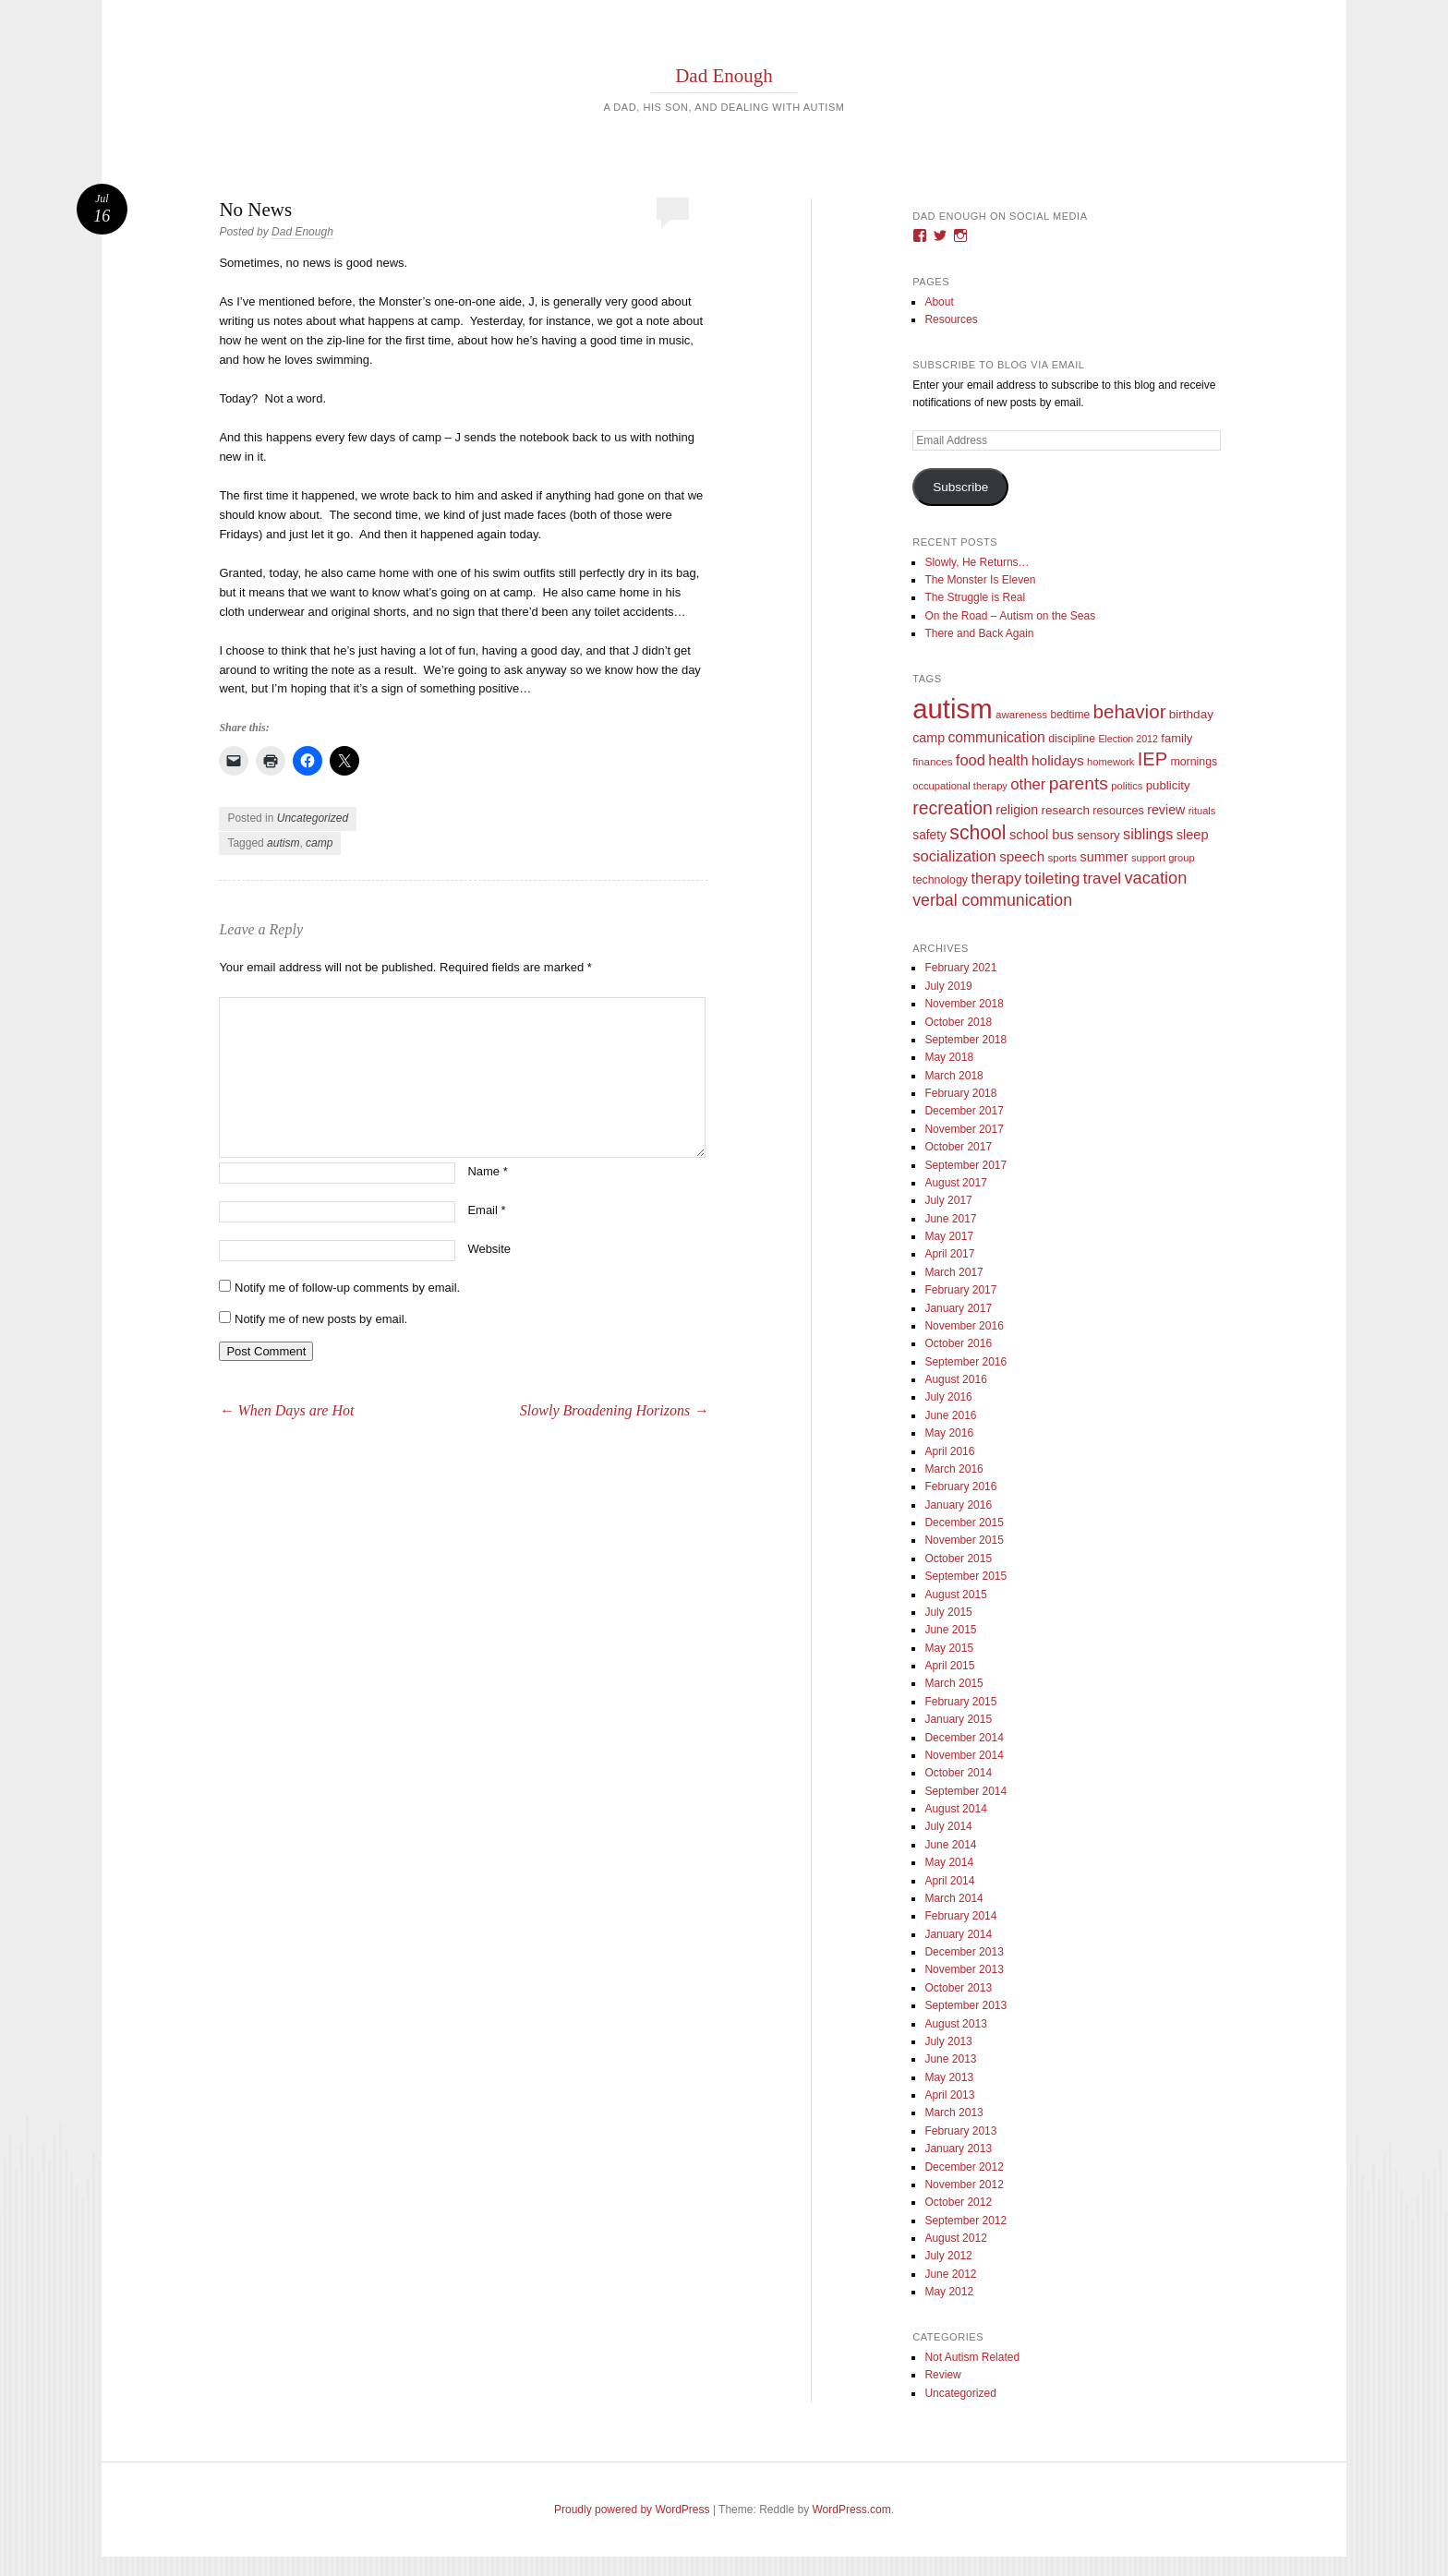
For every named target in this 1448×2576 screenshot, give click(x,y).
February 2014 (960, 1915)
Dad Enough (724, 76)
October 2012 (958, 2202)
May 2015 (948, 1648)
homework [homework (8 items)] (1110, 761)
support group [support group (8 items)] (1163, 857)
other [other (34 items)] (1027, 784)
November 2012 (963, 2184)
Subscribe (960, 487)
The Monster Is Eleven (979, 579)
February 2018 (960, 1093)
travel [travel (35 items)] (1102, 878)
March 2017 (953, 1272)
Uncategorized (312, 818)
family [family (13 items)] (1176, 738)
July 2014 (947, 1826)
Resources (950, 319)
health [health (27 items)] (1008, 760)
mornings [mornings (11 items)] (1193, 761)
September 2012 (965, 2220)
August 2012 (955, 2238)
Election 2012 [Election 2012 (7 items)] (1128, 738)
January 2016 (958, 1505)
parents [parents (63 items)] (1078, 783)
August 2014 (955, 1808)
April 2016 (949, 1451)
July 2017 (947, 1200)
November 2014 (963, 1755)
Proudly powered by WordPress (632, 2509)
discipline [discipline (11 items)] (1071, 738)
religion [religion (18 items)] (1017, 809)
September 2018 (965, 1039)
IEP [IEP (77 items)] (1152, 759)
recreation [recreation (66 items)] (952, 808)
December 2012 (963, 2167)
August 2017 (955, 1182)
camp (319, 843)
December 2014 (963, 1737)
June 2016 (950, 1415)
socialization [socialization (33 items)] (954, 856)
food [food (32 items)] (970, 760)
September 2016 (965, 1361)
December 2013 (963, 1951)
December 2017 (963, 1110)
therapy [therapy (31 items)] (996, 878)
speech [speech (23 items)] (1021, 856)
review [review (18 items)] (1166, 809)
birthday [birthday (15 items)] (1191, 714)
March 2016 (953, 1469)
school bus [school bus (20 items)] (1041, 834)
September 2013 (965, 2005)
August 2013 (955, 2023)
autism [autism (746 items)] (952, 708)
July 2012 (947, 2255)
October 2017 (958, 1146)
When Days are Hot (286, 1410)
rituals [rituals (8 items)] (1202, 810)
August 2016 (955, 1379)
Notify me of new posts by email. (321, 1319)
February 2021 (960, 967)
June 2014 (950, 1844)
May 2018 (948, 1057)
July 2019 (947, 986)
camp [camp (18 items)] (928, 737)
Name (487, 1171)
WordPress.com (852, 2509)
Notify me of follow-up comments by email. (347, 1287)
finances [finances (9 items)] (932, 761)
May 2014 (948, 1862)
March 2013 (953, 2112)
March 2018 (953, 1075)
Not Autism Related (972, 2357)
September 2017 (965, 1165)
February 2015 (960, 1701)
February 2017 (960, 1289)
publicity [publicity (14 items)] (1168, 785)
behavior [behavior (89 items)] (1128, 711)
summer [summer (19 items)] (1104, 856)
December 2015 (963, 1522)
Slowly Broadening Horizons (614, 1410)
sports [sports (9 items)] (1063, 857)
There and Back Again (978, 633)
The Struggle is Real (974, 597)
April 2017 (949, 1253)
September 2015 (965, 1576)
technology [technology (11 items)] (940, 879)
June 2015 (950, 1629)
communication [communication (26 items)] (995, 737)
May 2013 (948, 2077)
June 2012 (950, 2274)
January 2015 (958, 1719)
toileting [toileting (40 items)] (1052, 878)
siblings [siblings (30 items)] (1148, 833)
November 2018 (963, 1003)
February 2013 (960, 2131)
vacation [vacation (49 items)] (1155, 877)
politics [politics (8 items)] (1126, 785)
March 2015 (953, 1683)
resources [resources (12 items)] (1118, 810)
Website (489, 1249)
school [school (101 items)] (977, 832)
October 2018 (958, 1022)
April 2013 (949, 2094)
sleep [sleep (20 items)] (1192, 834)
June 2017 (950, 1218)
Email (486, 1210)
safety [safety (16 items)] (929, 835)
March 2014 (953, 1898)
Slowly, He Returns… (976, 562)
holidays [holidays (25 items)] (1058, 760)
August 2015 (955, 1594)
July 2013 (947, 2041)
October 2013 (958, 1987)
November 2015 (963, 1540)
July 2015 (947, 1612)
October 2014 (958, 1772)
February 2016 (960, 1486)
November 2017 (963, 1129)
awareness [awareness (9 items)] (1021, 714)
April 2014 (949, 1880)
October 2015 (958, 1558)
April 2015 (949, 1665)
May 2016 (948, 1432)
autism (283, 843)
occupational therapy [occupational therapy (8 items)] (960, 785)
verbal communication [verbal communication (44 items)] (992, 900)
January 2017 (958, 1308)
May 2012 (948, 2291)
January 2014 (958, 1934)
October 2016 (958, 1343)
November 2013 (963, 1969)
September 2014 (965, 1791)
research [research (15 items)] (1065, 810)
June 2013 (950, 2058)
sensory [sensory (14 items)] (1098, 835)
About (938, 301)
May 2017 (948, 1236)
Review (942, 2374)
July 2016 (947, 1396)
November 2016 (963, 1325)
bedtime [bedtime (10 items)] (1070, 714)
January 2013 (958, 2148)
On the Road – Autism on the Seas (1009, 615)
